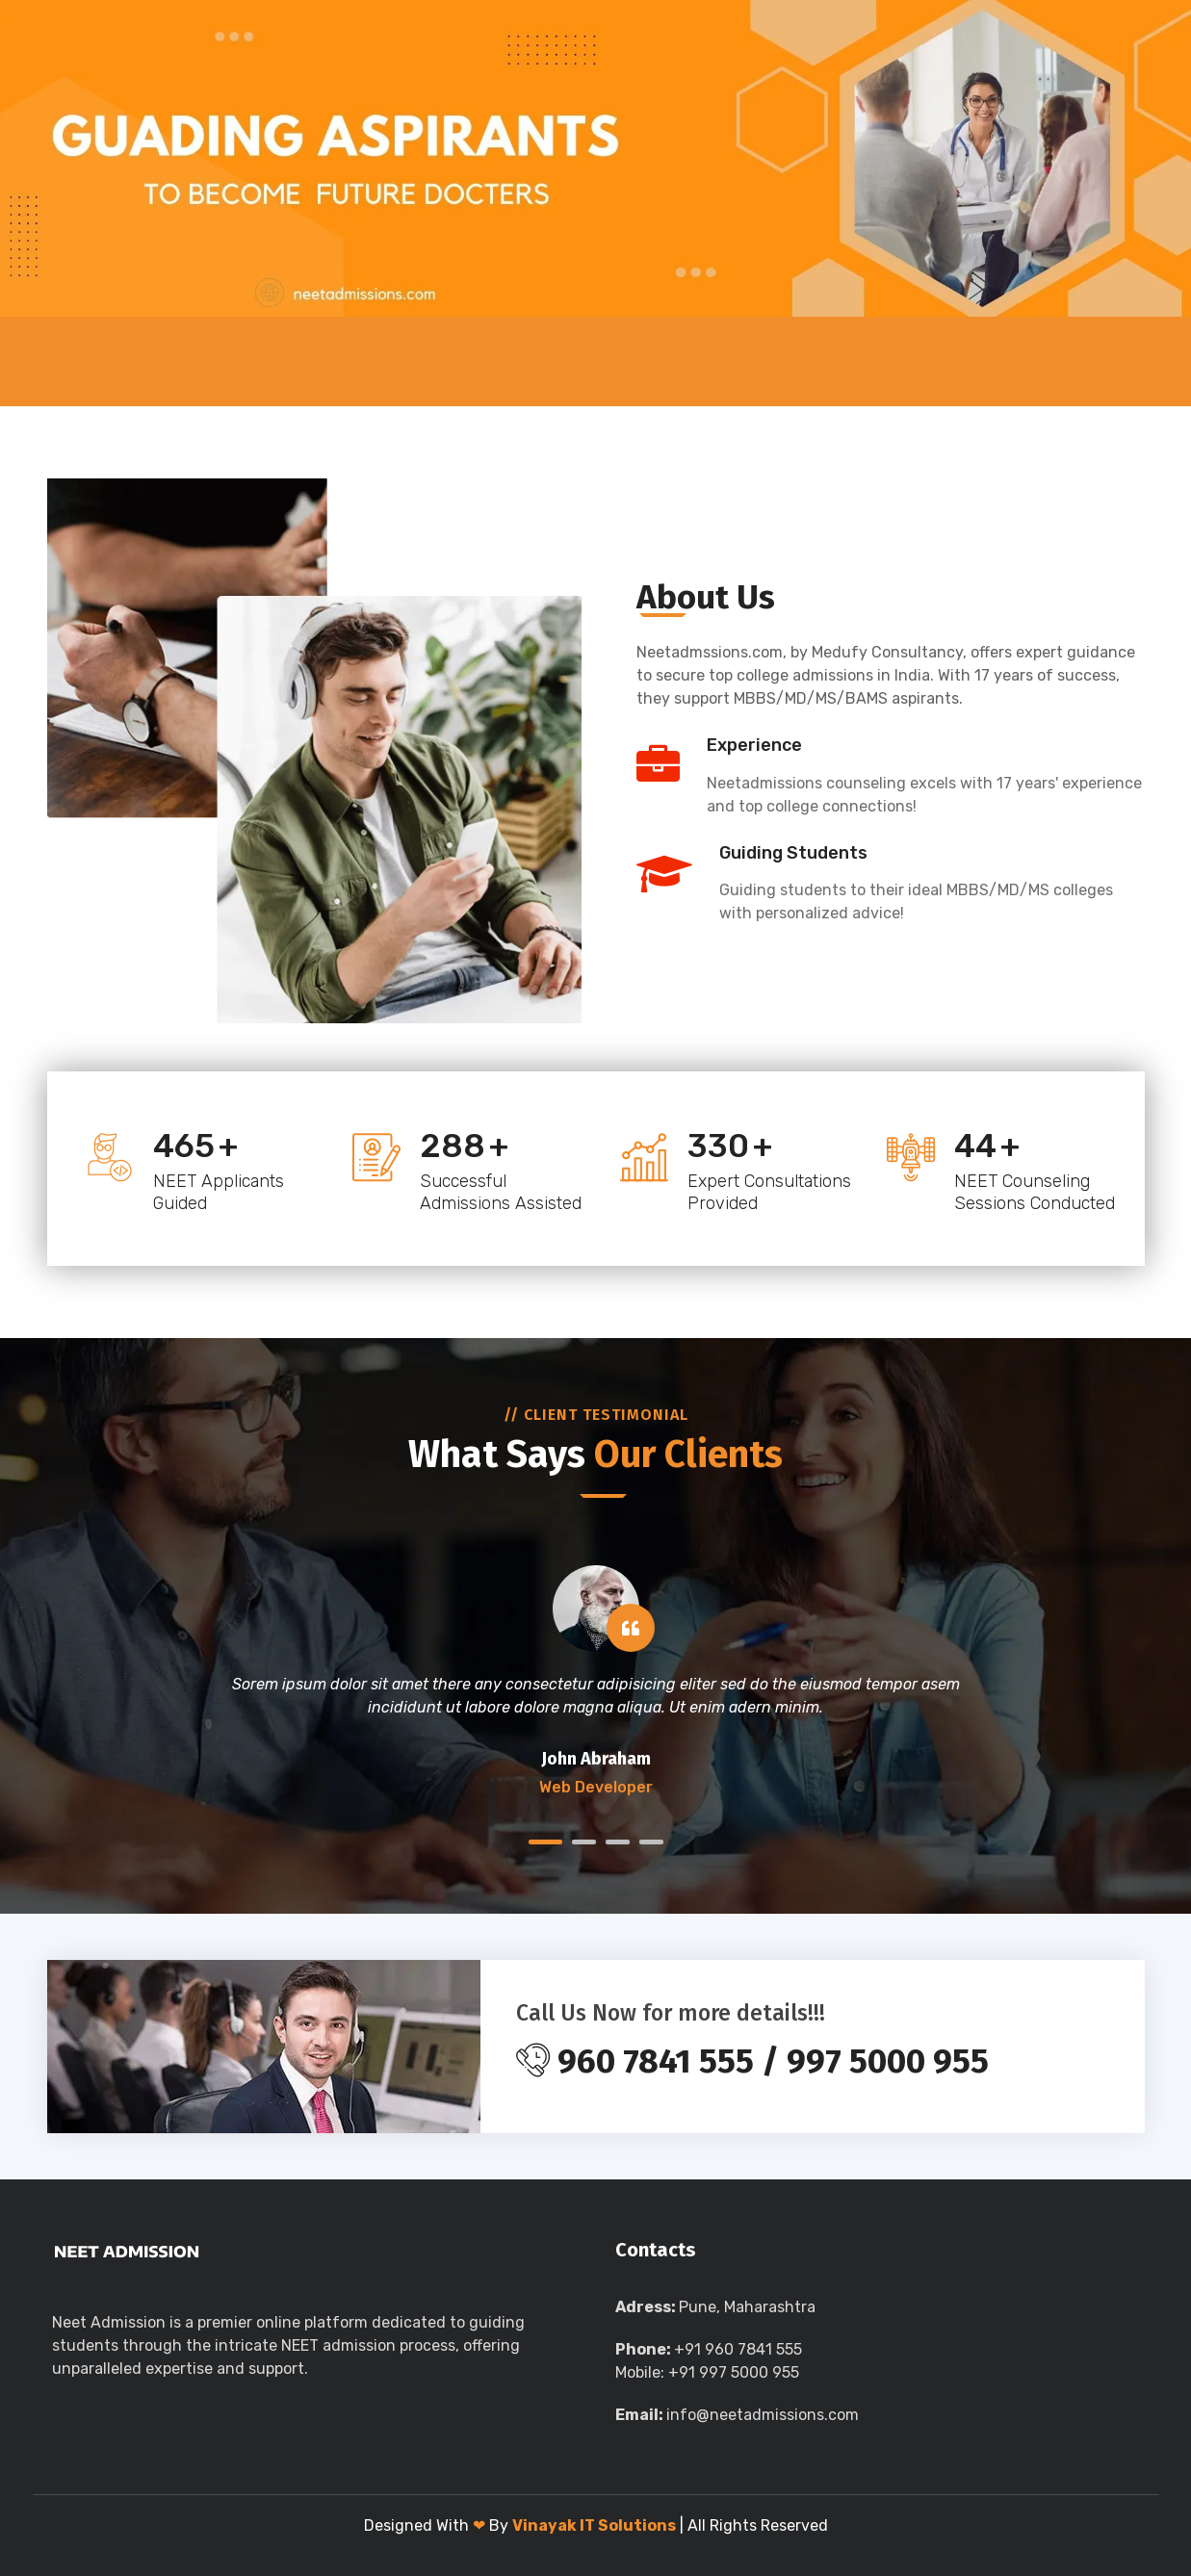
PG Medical (417, 361)
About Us (164, 361)
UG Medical (282, 361)
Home (79, 361)
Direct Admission (601, 361)
